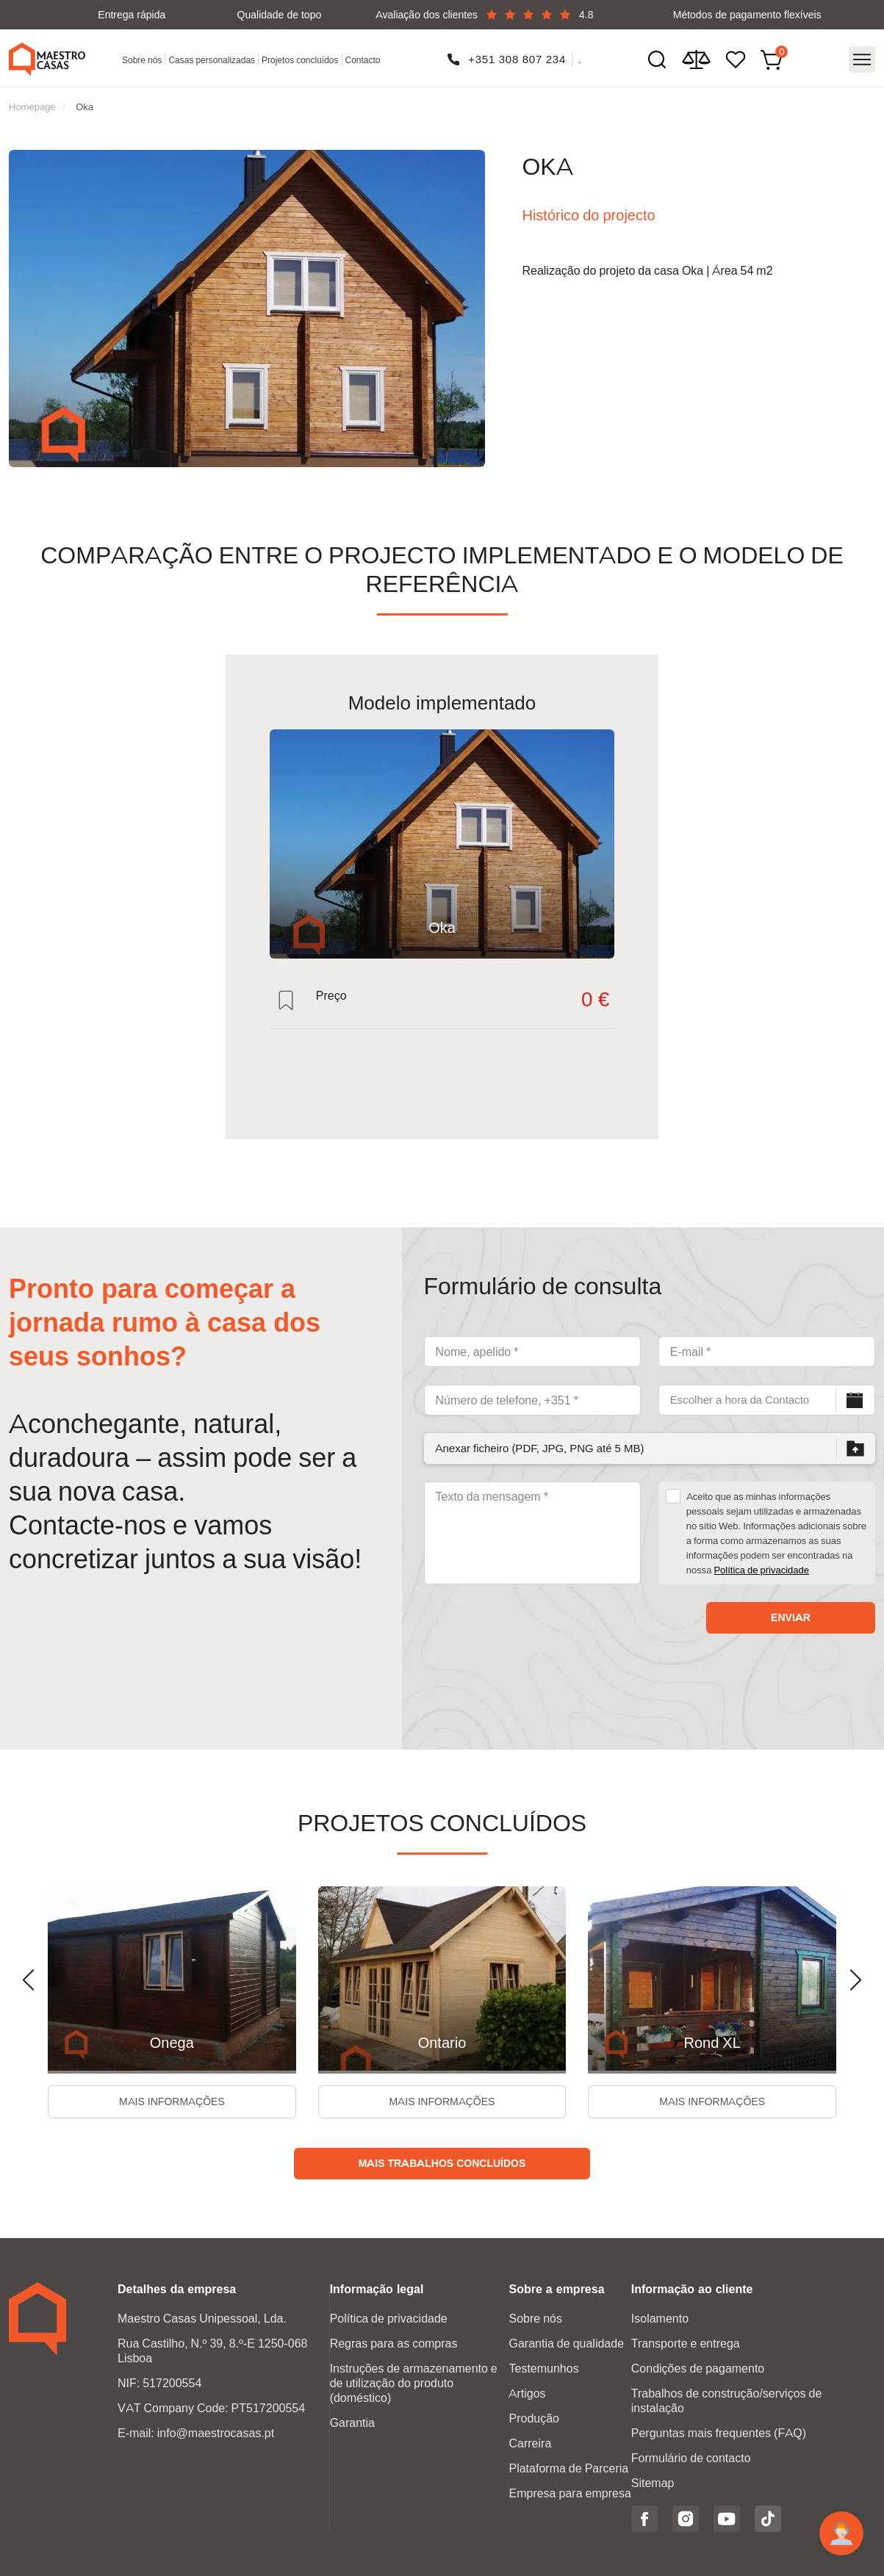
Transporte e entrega (685, 2343)
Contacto (363, 59)
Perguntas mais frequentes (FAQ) (718, 2433)
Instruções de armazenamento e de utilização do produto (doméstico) (413, 2383)
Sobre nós (142, 59)
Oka (84, 106)
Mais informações (172, 2101)
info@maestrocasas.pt (215, 2433)
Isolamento (660, 2319)
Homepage (32, 106)
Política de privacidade (761, 1570)
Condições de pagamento (697, 2368)
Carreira (530, 2443)
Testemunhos (543, 2368)
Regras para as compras (394, 2343)
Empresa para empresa (569, 2493)
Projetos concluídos (300, 59)
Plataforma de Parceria (568, 2468)
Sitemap (653, 2483)
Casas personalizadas (211, 59)
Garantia (352, 2423)
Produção (534, 2418)
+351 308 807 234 (517, 59)
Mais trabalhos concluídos (442, 2163)
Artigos (527, 2393)
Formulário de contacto (691, 2458)
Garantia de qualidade (566, 2343)
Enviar (791, 1617)
